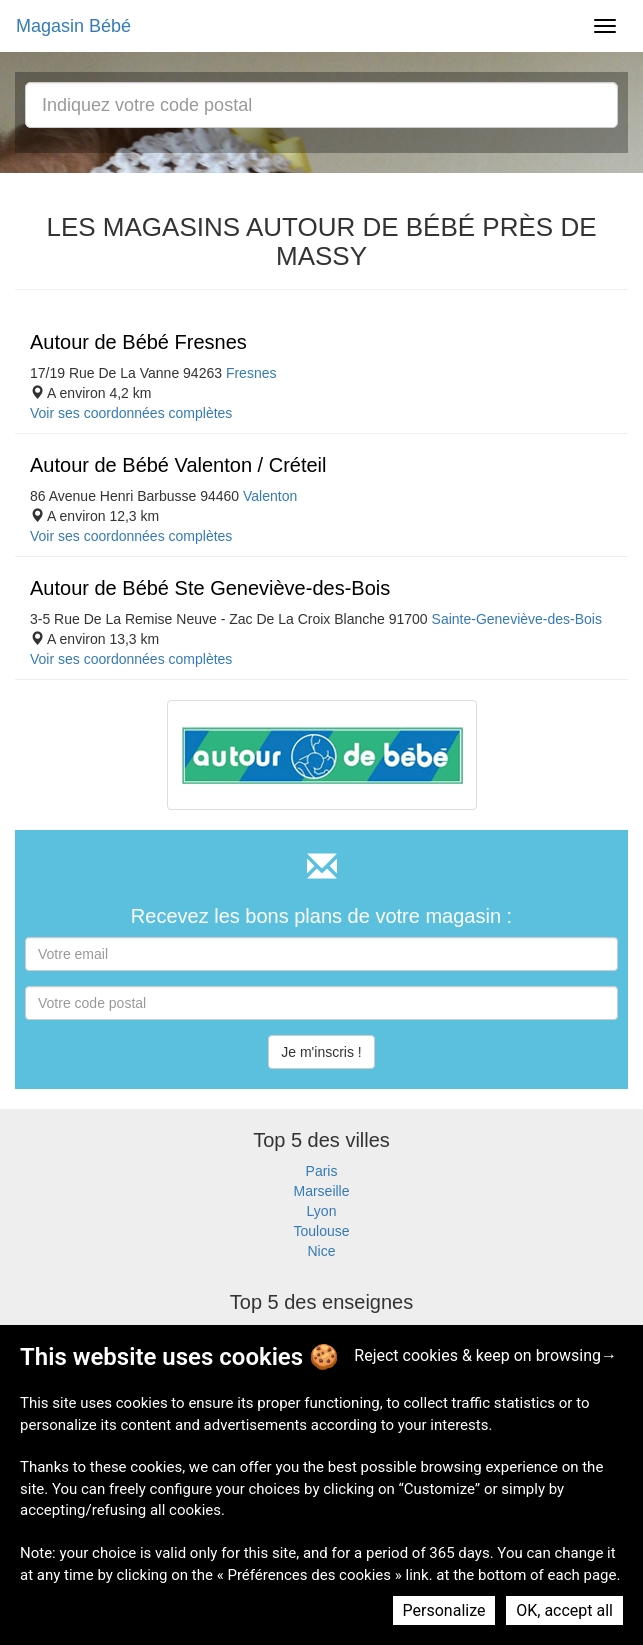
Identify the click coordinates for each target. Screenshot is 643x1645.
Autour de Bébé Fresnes (138, 342)
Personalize (444, 1610)
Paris (322, 1171)
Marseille (321, 1191)
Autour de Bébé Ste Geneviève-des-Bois (210, 588)
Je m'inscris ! (321, 1052)
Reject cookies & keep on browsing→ (485, 1355)
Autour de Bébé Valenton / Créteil (178, 465)
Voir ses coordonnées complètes (131, 413)
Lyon (322, 1211)
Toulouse (321, 1231)
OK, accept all (564, 1610)
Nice (321, 1251)
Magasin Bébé (73, 26)
